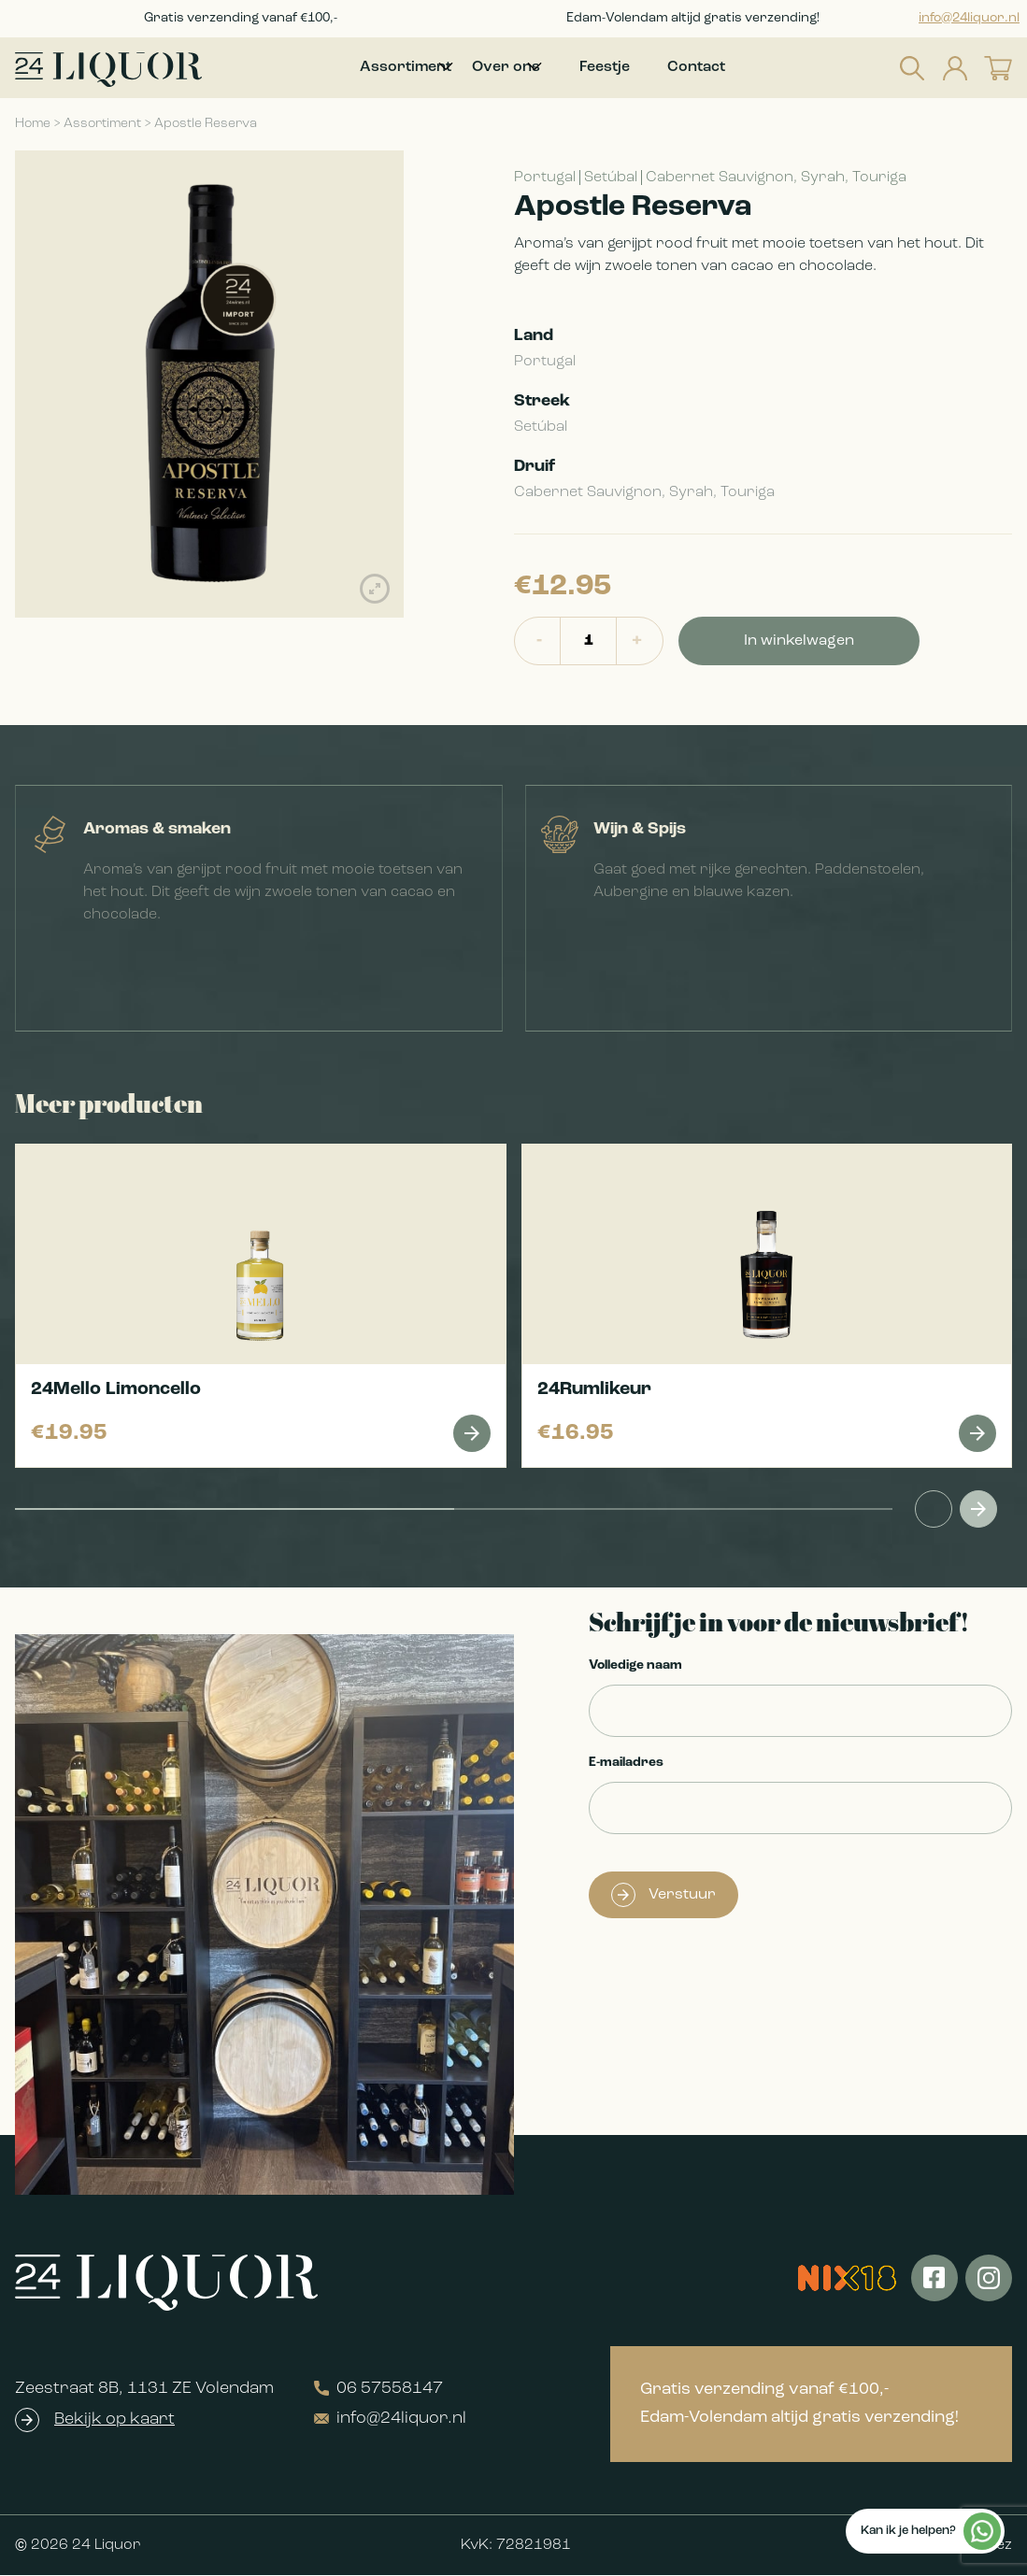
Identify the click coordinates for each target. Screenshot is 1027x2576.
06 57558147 (378, 2389)
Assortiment (102, 125)
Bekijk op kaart (114, 2420)
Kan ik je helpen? (931, 2531)
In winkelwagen (799, 641)
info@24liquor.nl (969, 18)
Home (32, 125)
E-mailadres (626, 1764)
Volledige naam (635, 1666)
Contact (724, 68)
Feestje (632, 68)
